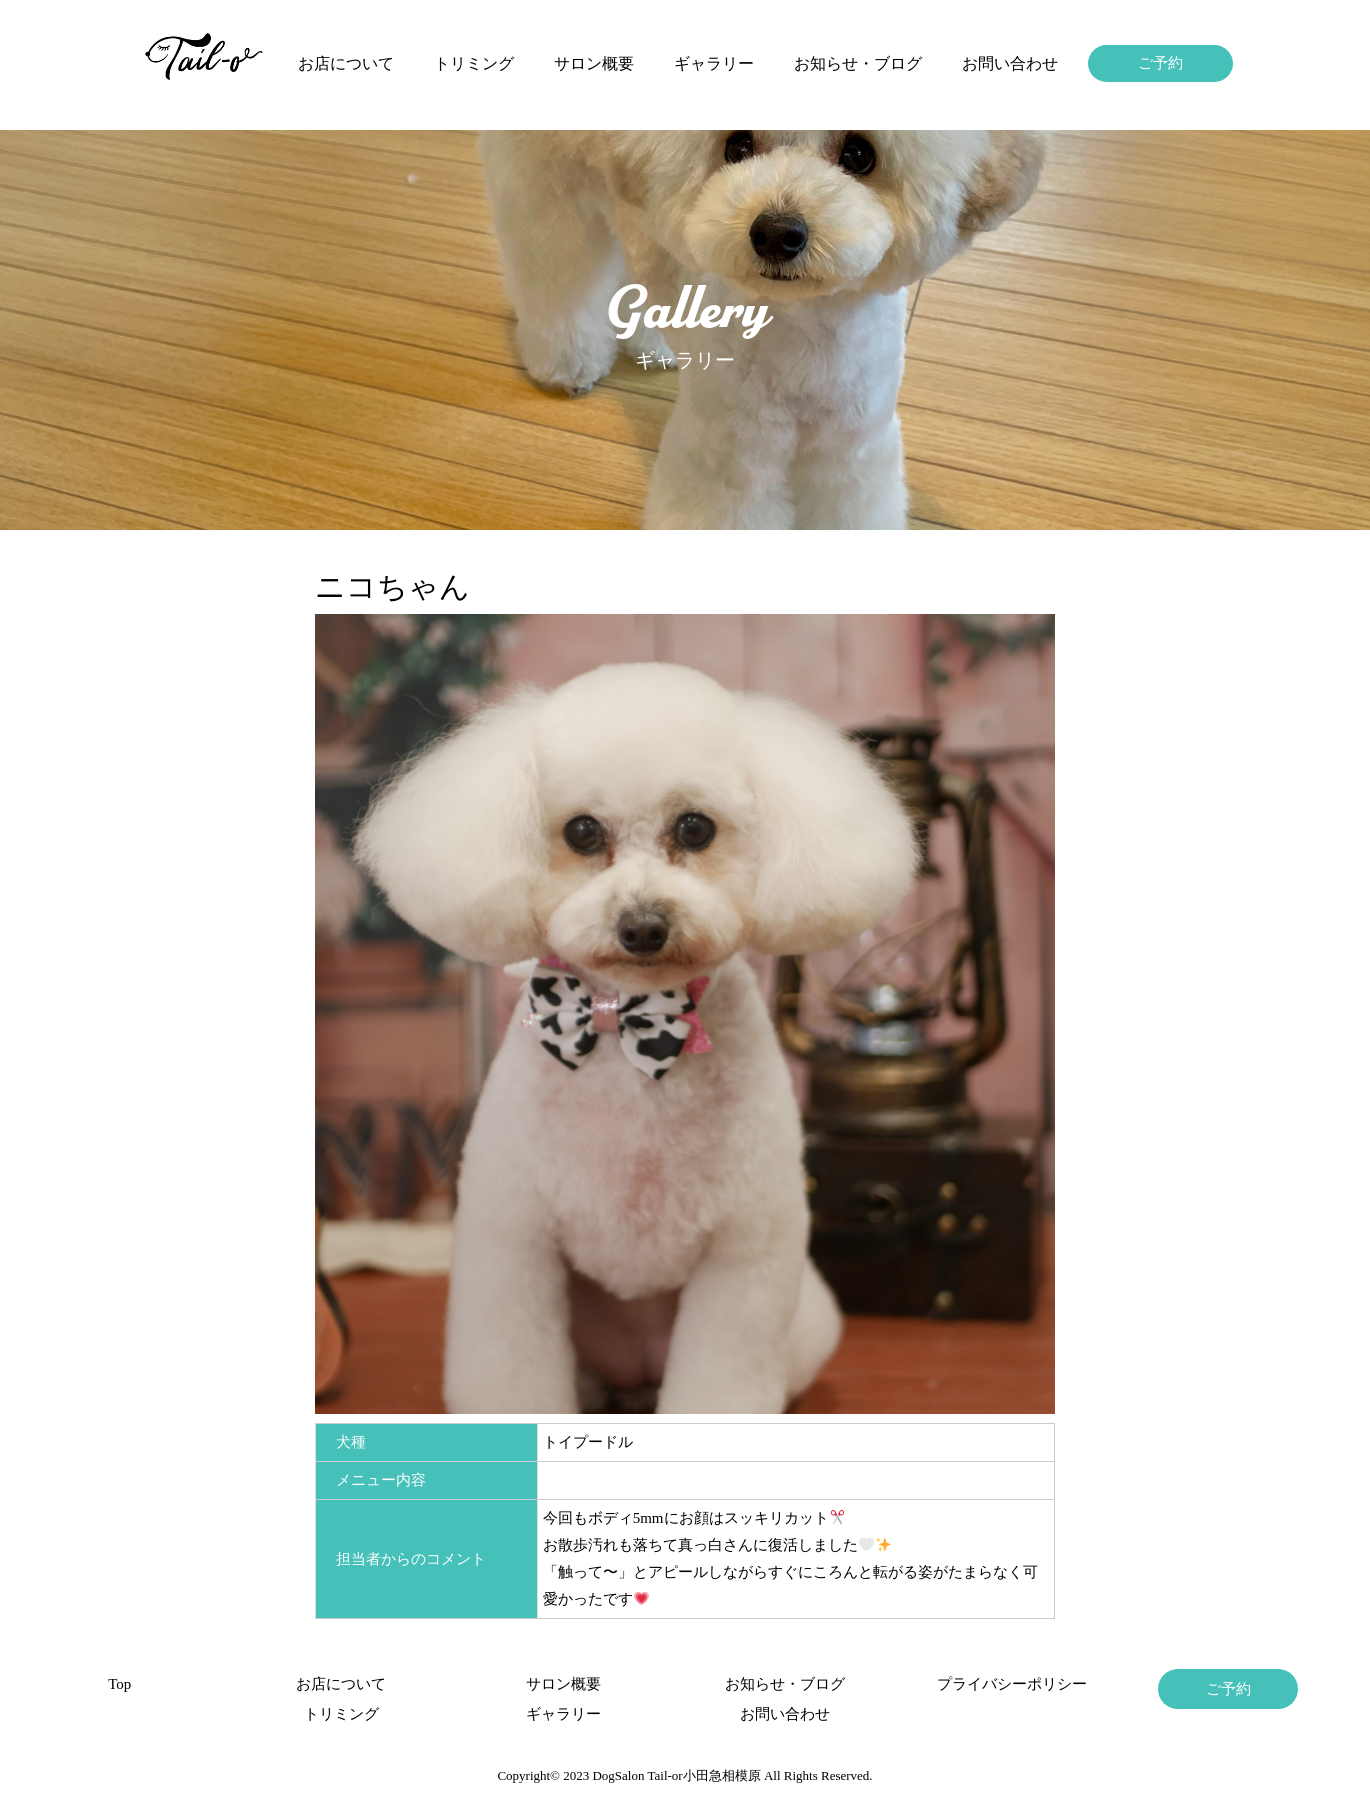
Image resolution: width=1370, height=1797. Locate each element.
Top (119, 1684)
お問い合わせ (1010, 63)
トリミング (474, 63)
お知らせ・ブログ (858, 63)
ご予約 (1160, 63)
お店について (346, 63)
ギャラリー (714, 63)
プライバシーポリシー (1007, 1684)
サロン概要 (594, 63)
